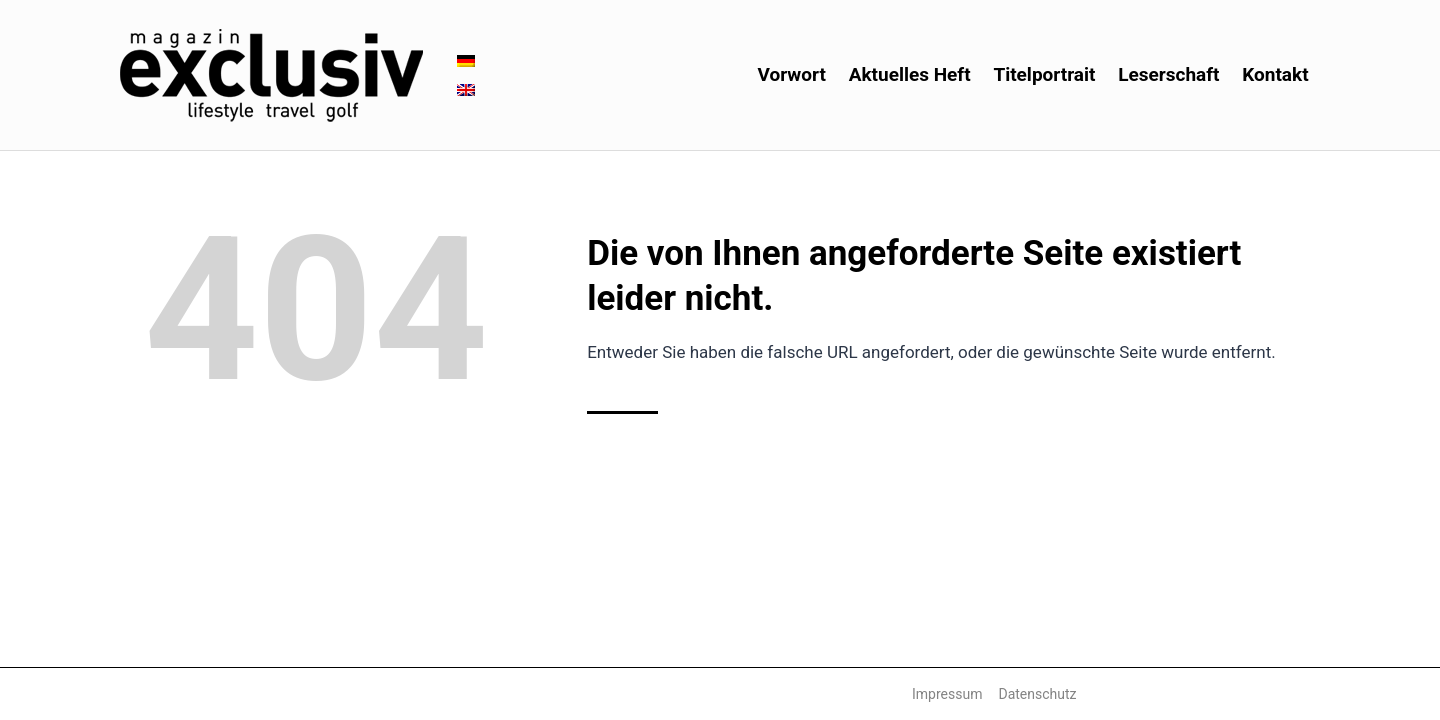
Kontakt (1275, 74)
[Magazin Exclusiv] (271, 75)
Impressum (947, 694)
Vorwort (792, 74)
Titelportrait (1044, 74)
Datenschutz (1037, 694)
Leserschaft (1168, 74)
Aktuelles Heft (910, 74)
